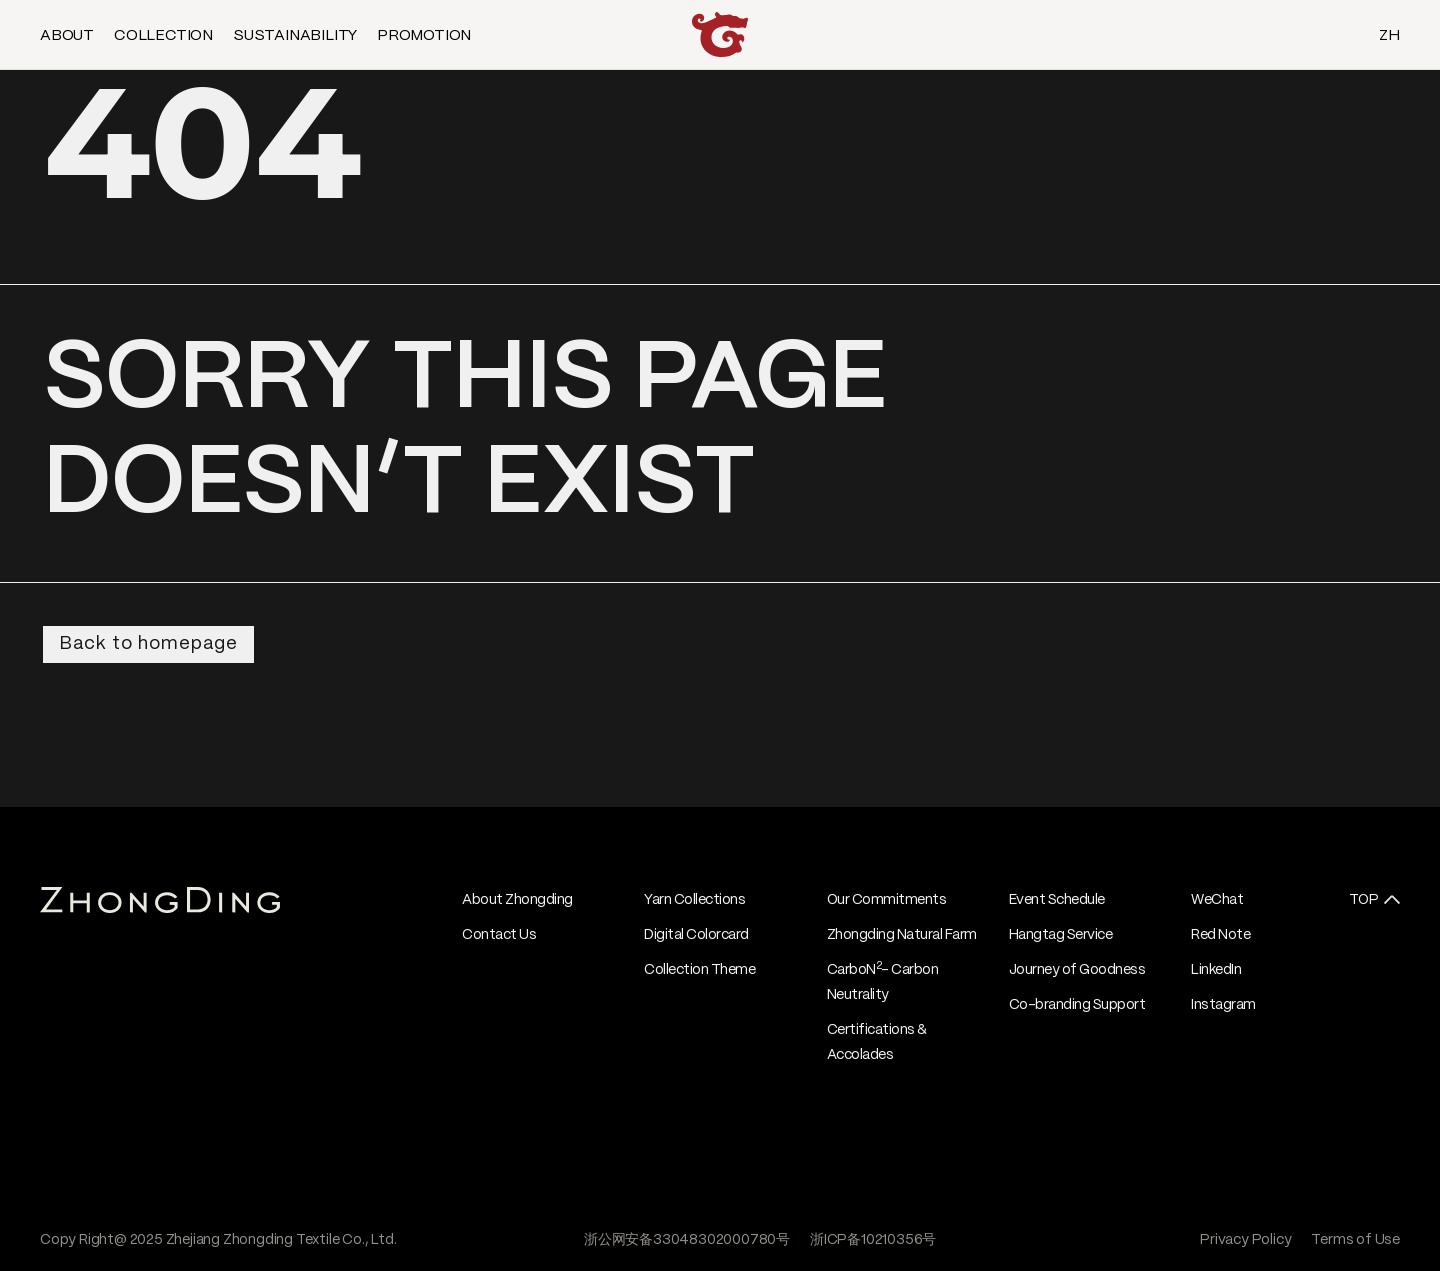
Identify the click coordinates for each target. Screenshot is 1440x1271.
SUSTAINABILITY (295, 36)
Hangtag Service (1061, 935)
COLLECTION (163, 36)
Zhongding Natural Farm (902, 935)
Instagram (1223, 1005)
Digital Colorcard (696, 935)
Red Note (1220, 935)
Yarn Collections (694, 900)
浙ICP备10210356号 (873, 1240)
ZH (1389, 36)
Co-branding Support (1077, 1005)
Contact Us (499, 935)
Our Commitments (887, 900)
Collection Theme (699, 970)
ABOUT (67, 36)
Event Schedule (1057, 900)
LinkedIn (1216, 970)
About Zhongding (517, 900)
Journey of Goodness (1077, 970)
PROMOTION (424, 36)
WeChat (1217, 900)
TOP (1364, 900)
